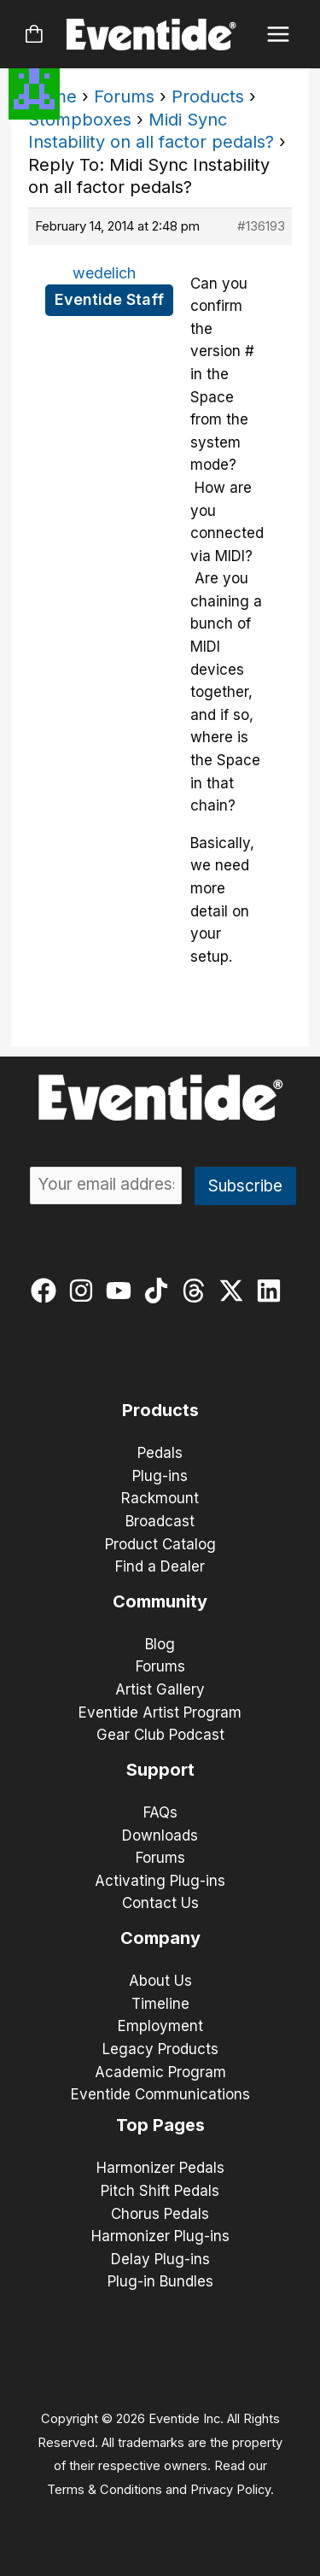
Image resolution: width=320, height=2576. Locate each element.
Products (208, 96)
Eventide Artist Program (160, 1712)
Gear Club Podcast (160, 1734)
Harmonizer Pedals (160, 2167)
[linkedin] (272, 1290)
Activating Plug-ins (160, 1880)
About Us (160, 1980)
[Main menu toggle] (278, 34)
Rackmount (160, 1498)
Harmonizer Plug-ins (160, 2236)
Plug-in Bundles (160, 2281)
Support (160, 1769)
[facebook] (47, 1290)
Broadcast (160, 1521)
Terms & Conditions (104, 2489)
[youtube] (122, 1290)
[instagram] (85, 1290)
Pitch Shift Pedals (160, 2190)
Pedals (160, 1452)
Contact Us (160, 1903)
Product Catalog (160, 1544)
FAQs (160, 1812)
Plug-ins (160, 1475)
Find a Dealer (160, 1566)
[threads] (197, 1290)
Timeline (160, 2003)
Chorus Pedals (160, 2213)
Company (160, 1938)
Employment (160, 2025)
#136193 (261, 226)
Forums (124, 96)
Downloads (160, 1835)
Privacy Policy (230, 2489)
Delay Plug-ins (160, 2259)
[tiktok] (160, 1290)
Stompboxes (79, 119)
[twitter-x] (235, 1290)
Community (160, 1601)
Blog (160, 1644)
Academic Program (160, 2072)
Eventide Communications (160, 2094)
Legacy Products (160, 2049)
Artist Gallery (160, 1689)
